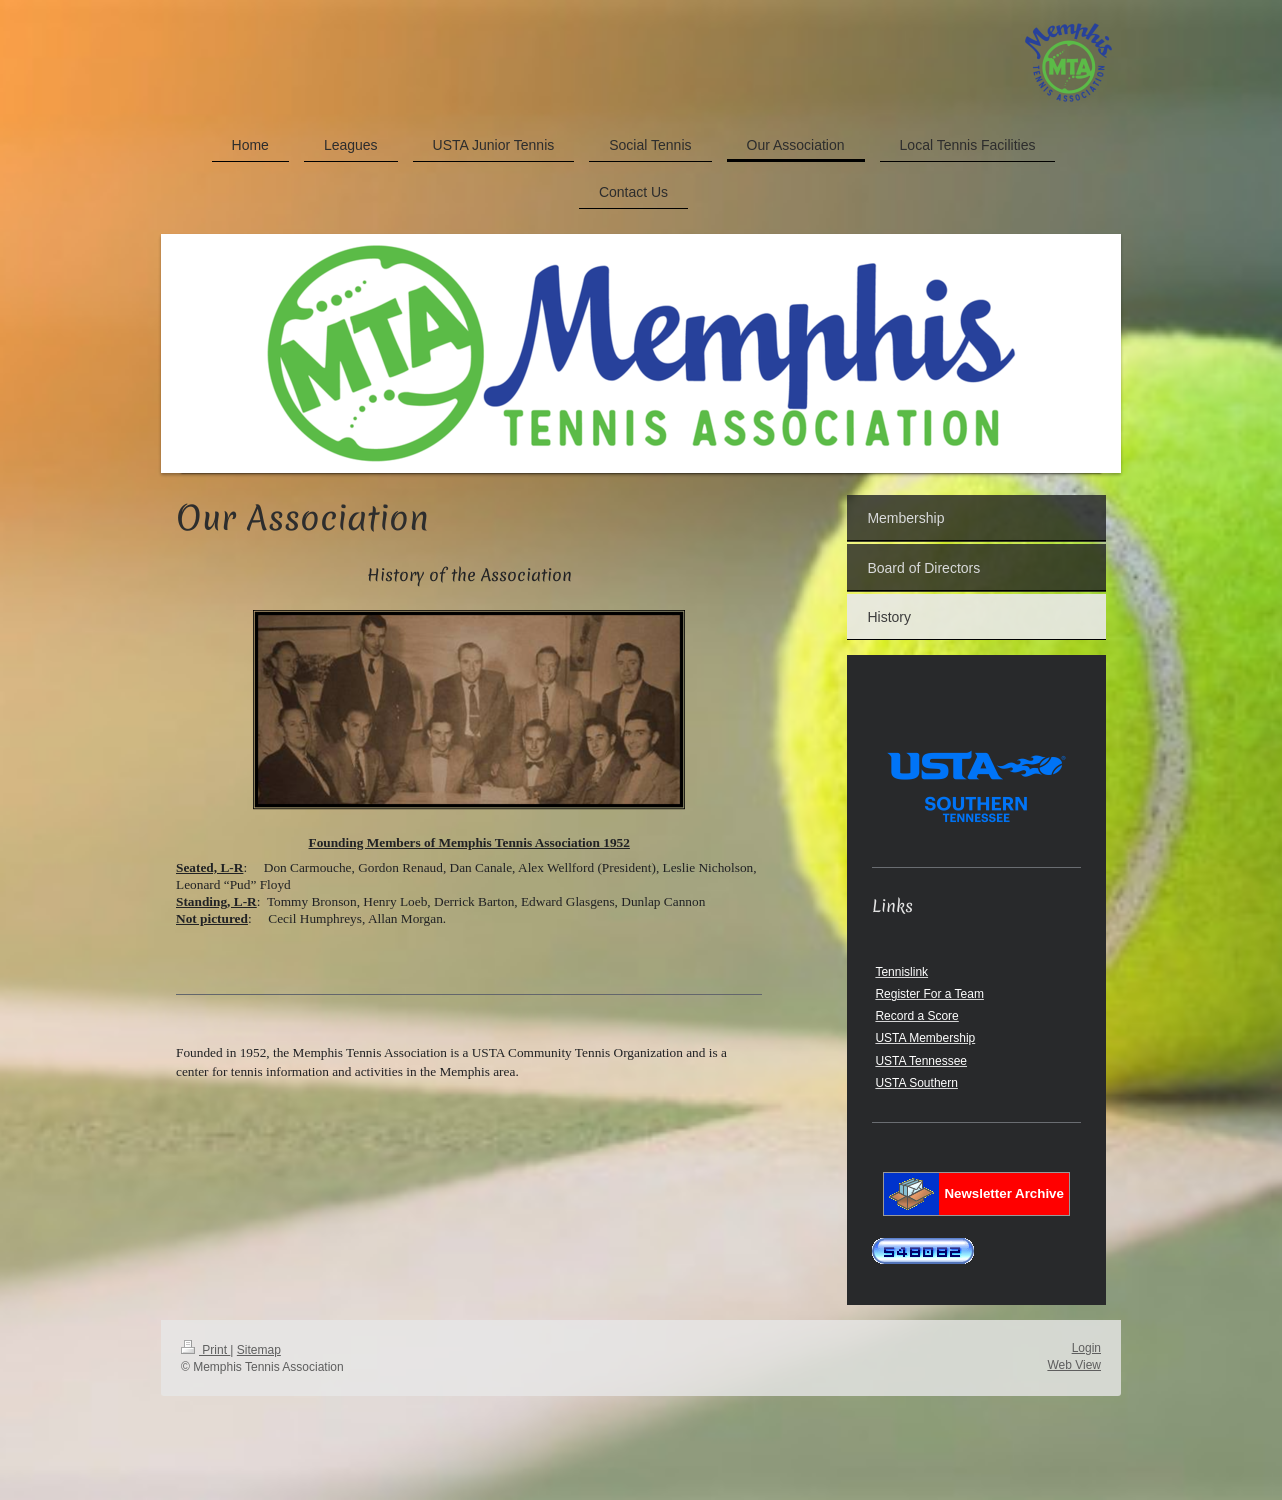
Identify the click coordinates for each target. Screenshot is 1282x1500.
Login (1086, 1348)
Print (205, 1350)
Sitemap (259, 1350)
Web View (1074, 1365)
